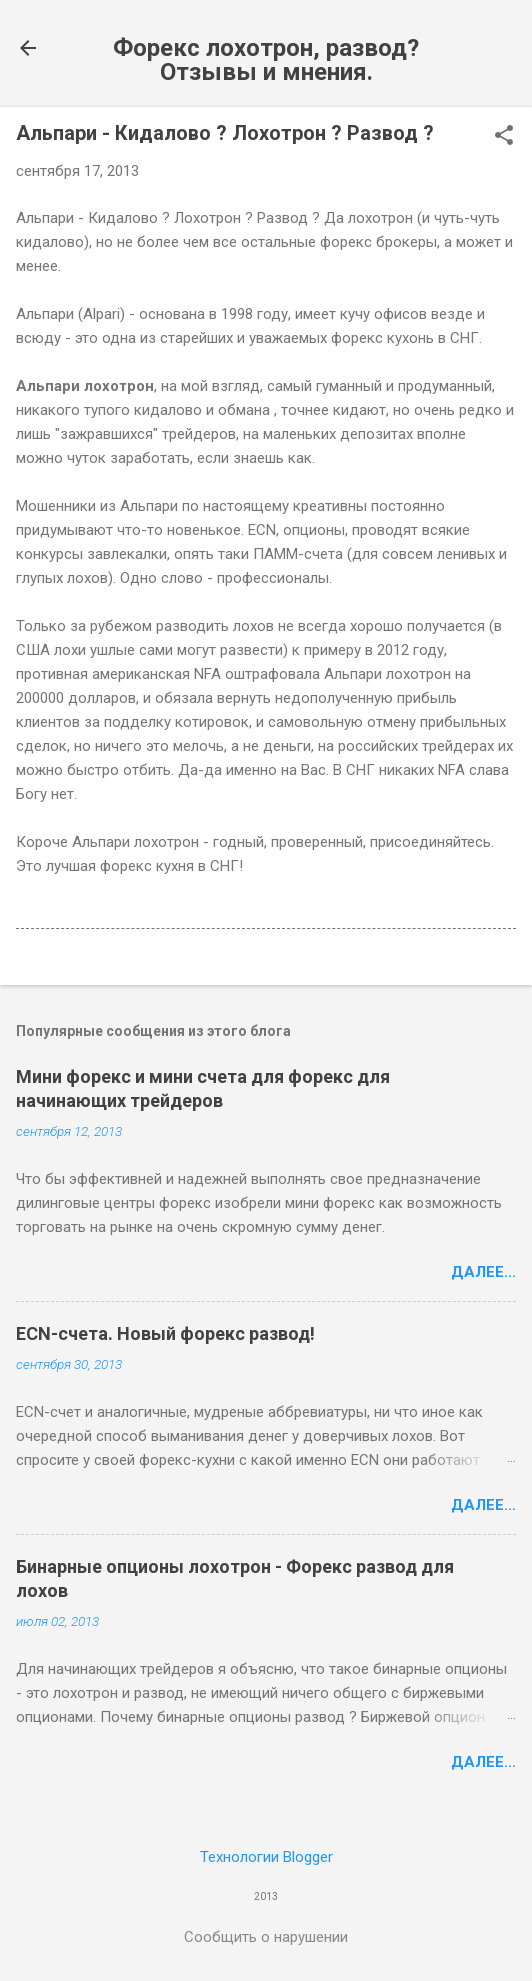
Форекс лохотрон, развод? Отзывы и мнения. (266, 60)
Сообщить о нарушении (266, 1937)
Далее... (483, 1272)
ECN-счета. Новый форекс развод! (165, 1333)
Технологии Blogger (266, 1857)
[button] (504, 137)
